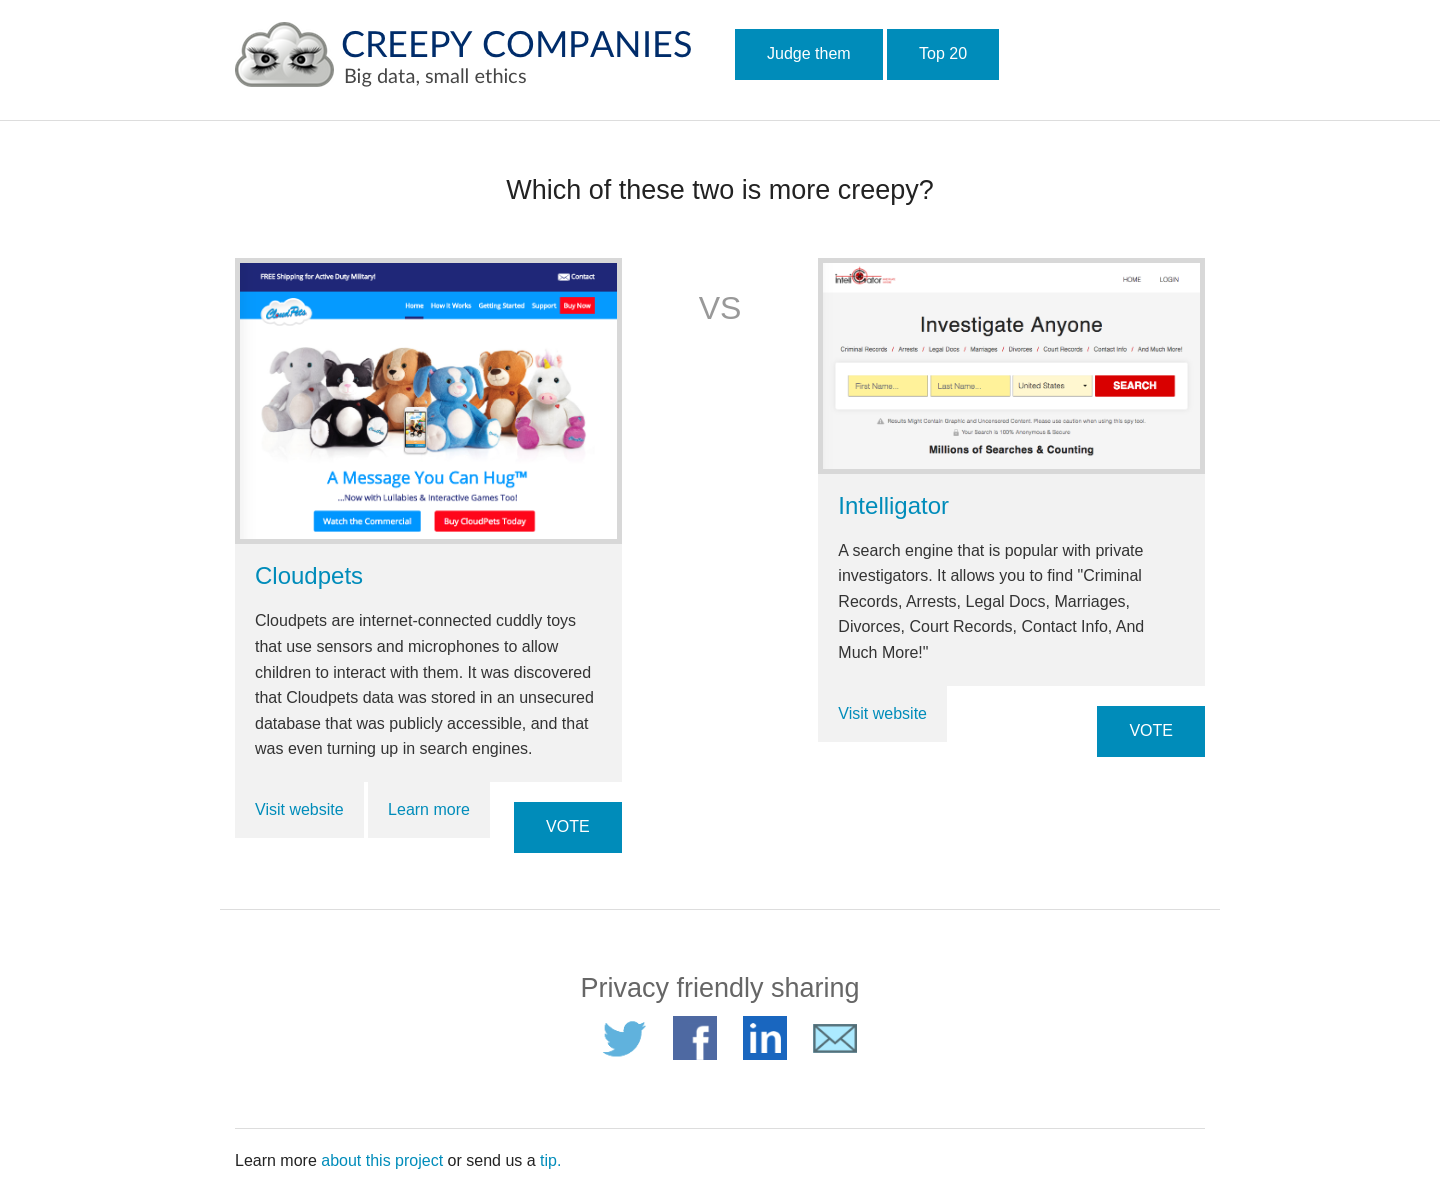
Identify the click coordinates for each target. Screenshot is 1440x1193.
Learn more (429, 809)
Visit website (299, 809)
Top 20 (943, 53)
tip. (550, 1160)
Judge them (809, 53)
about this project (382, 1160)
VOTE (568, 826)
